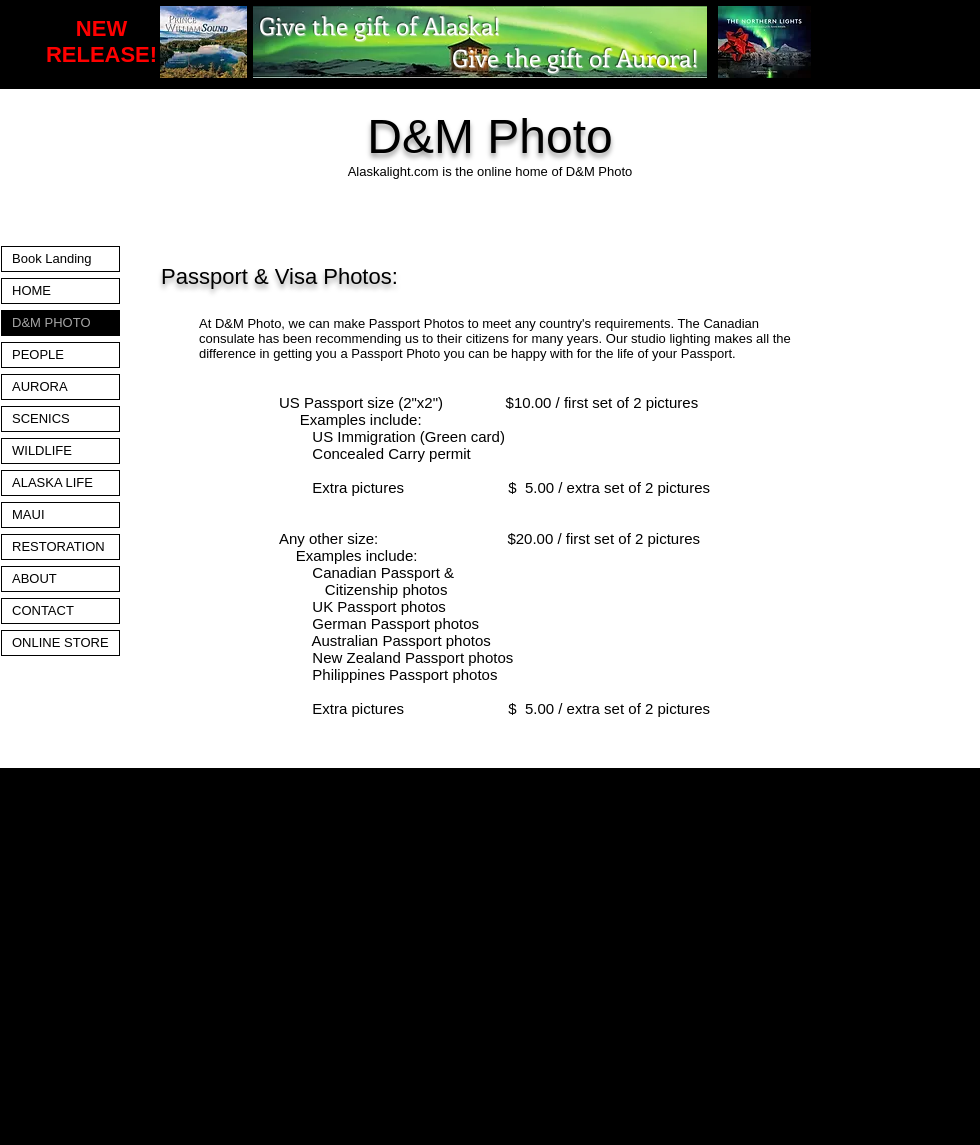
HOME (31, 290)
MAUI (28, 514)
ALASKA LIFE (52, 482)
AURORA (40, 386)
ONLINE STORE (60, 642)
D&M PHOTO (51, 322)
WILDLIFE (42, 450)
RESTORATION (58, 546)
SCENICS (41, 418)
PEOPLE (38, 354)
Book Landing (52, 258)
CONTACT (43, 610)
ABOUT (34, 578)
